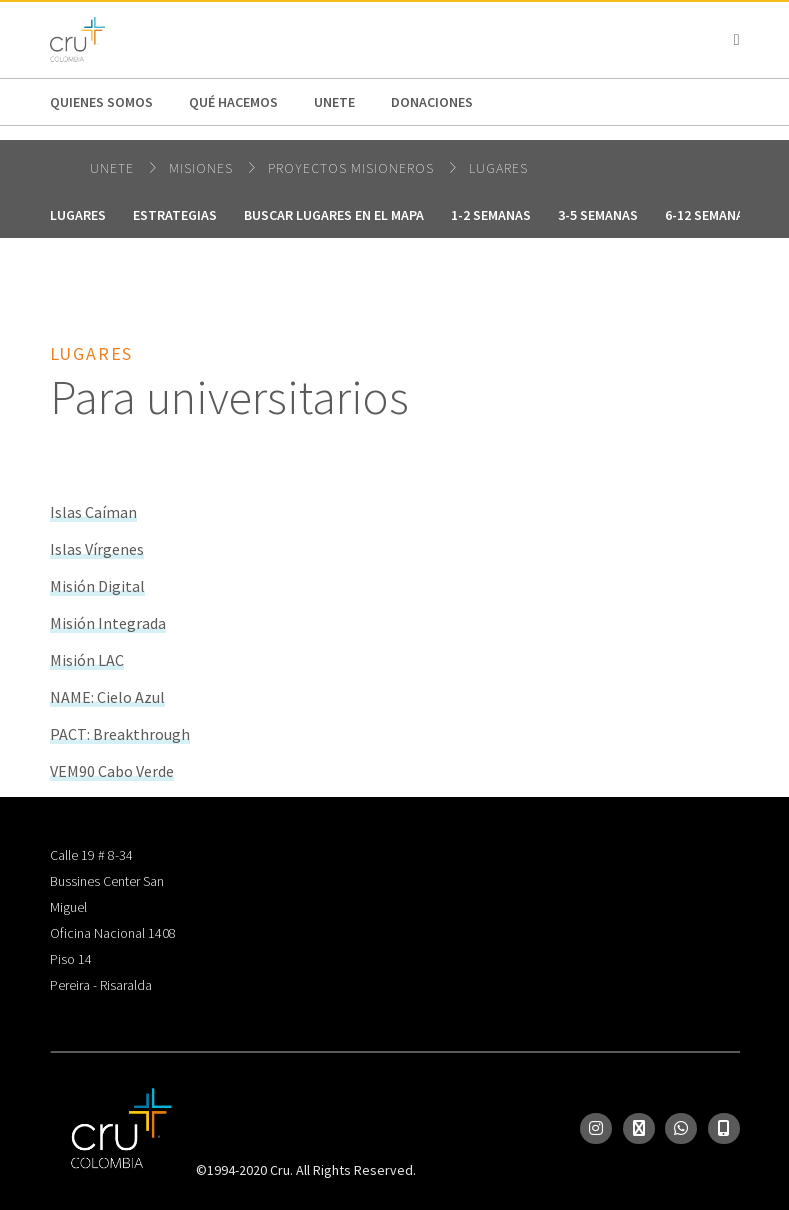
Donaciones (432, 102)
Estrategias (175, 215)
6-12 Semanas (708, 215)
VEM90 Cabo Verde (112, 771)
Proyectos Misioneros (353, 168)
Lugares (498, 168)
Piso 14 (71, 959)
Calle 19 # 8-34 (91, 855)
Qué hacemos (233, 102)
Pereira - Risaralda (101, 985)
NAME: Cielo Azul (107, 697)
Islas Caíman (93, 512)
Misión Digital (97, 586)
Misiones (203, 168)
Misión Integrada (108, 623)
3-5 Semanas (598, 215)
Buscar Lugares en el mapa (334, 215)
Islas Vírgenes (97, 549)
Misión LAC (87, 660)
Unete (334, 102)
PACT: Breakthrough (120, 734)
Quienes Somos (101, 102)
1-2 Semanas (491, 215)
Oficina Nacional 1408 (113, 933)
